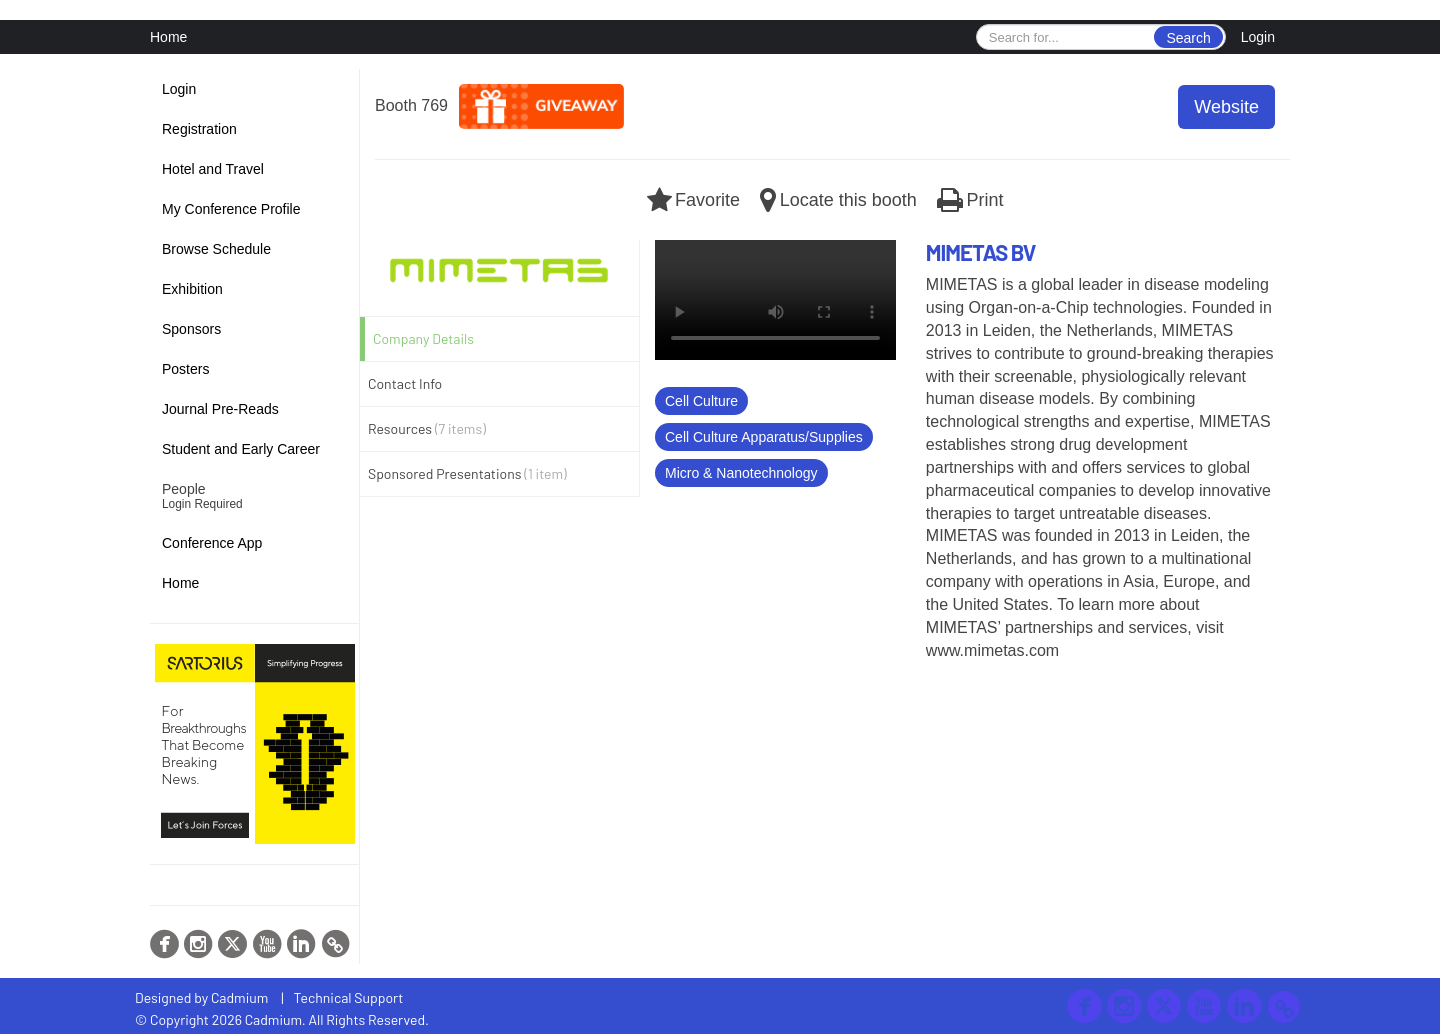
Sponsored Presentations (467, 473)
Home (168, 37)
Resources (427, 428)
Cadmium (239, 997)
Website (1226, 107)
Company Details (423, 338)
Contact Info (405, 383)
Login (1258, 37)
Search (1188, 38)
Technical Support (349, 997)
